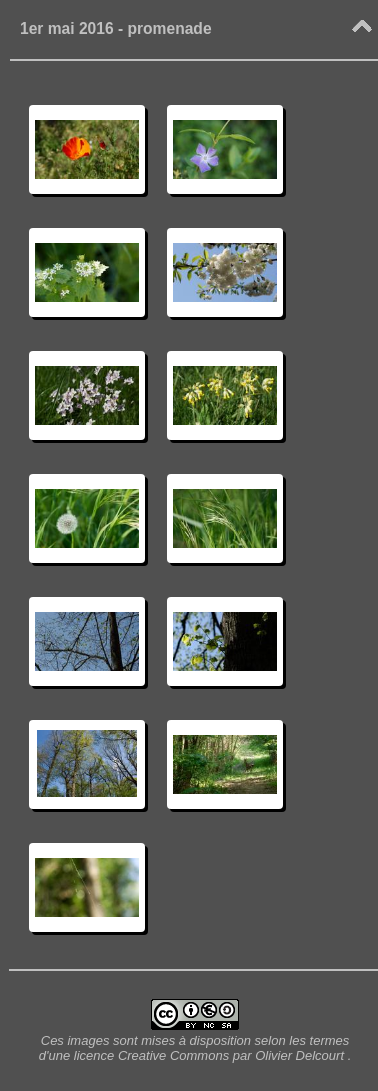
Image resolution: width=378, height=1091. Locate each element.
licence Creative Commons (153, 1055)
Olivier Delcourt (299, 1055)
